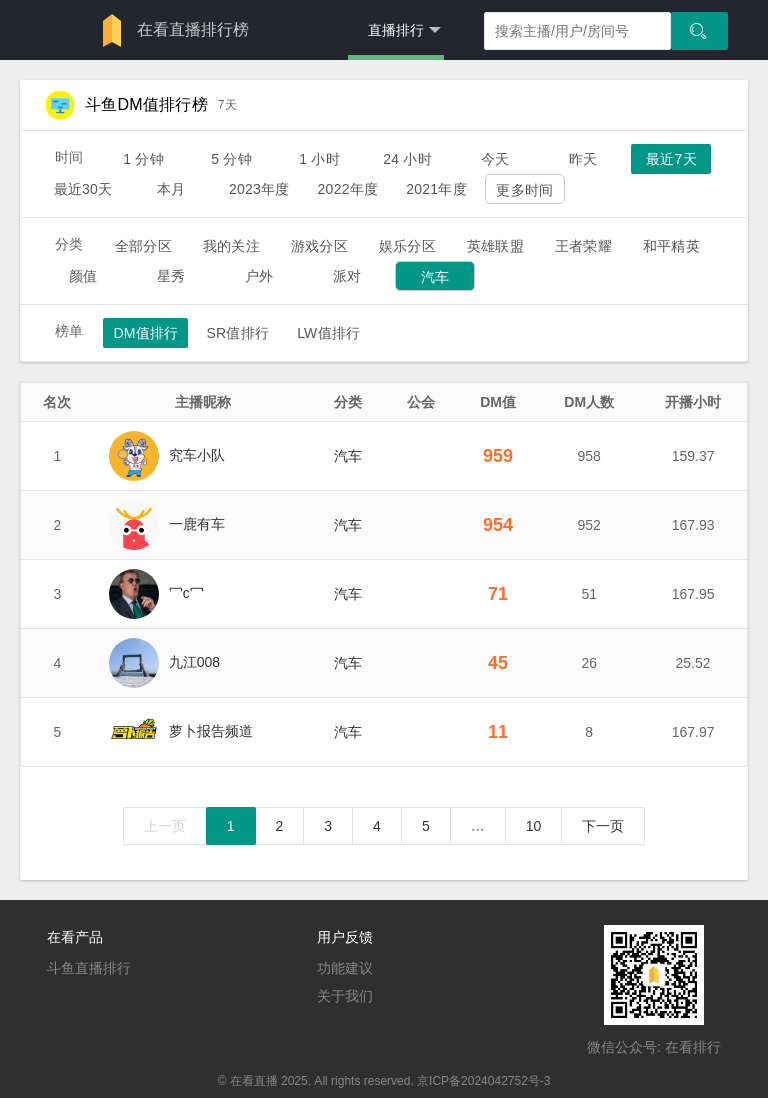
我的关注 (231, 246)
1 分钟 (143, 159)
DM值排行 (145, 333)
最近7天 (671, 159)
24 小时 (407, 159)
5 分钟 (231, 159)
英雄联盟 (495, 246)
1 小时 (319, 159)
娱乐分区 (407, 246)
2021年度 (436, 189)
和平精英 (671, 246)
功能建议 (345, 968)
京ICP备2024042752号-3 (483, 1081)
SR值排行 (237, 333)
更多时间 (524, 190)
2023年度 (259, 189)
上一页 (165, 826)
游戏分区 (319, 246)
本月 (171, 189)
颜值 (83, 276)
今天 (495, 159)
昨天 (583, 159)
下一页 (603, 826)
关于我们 (345, 996)
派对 (347, 276)
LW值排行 (328, 333)
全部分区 (143, 246)
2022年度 (348, 189)
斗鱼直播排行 (89, 968)
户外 (259, 276)
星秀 (171, 276)
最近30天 (83, 189)
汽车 (435, 277)
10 (534, 826)
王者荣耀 (583, 246)
